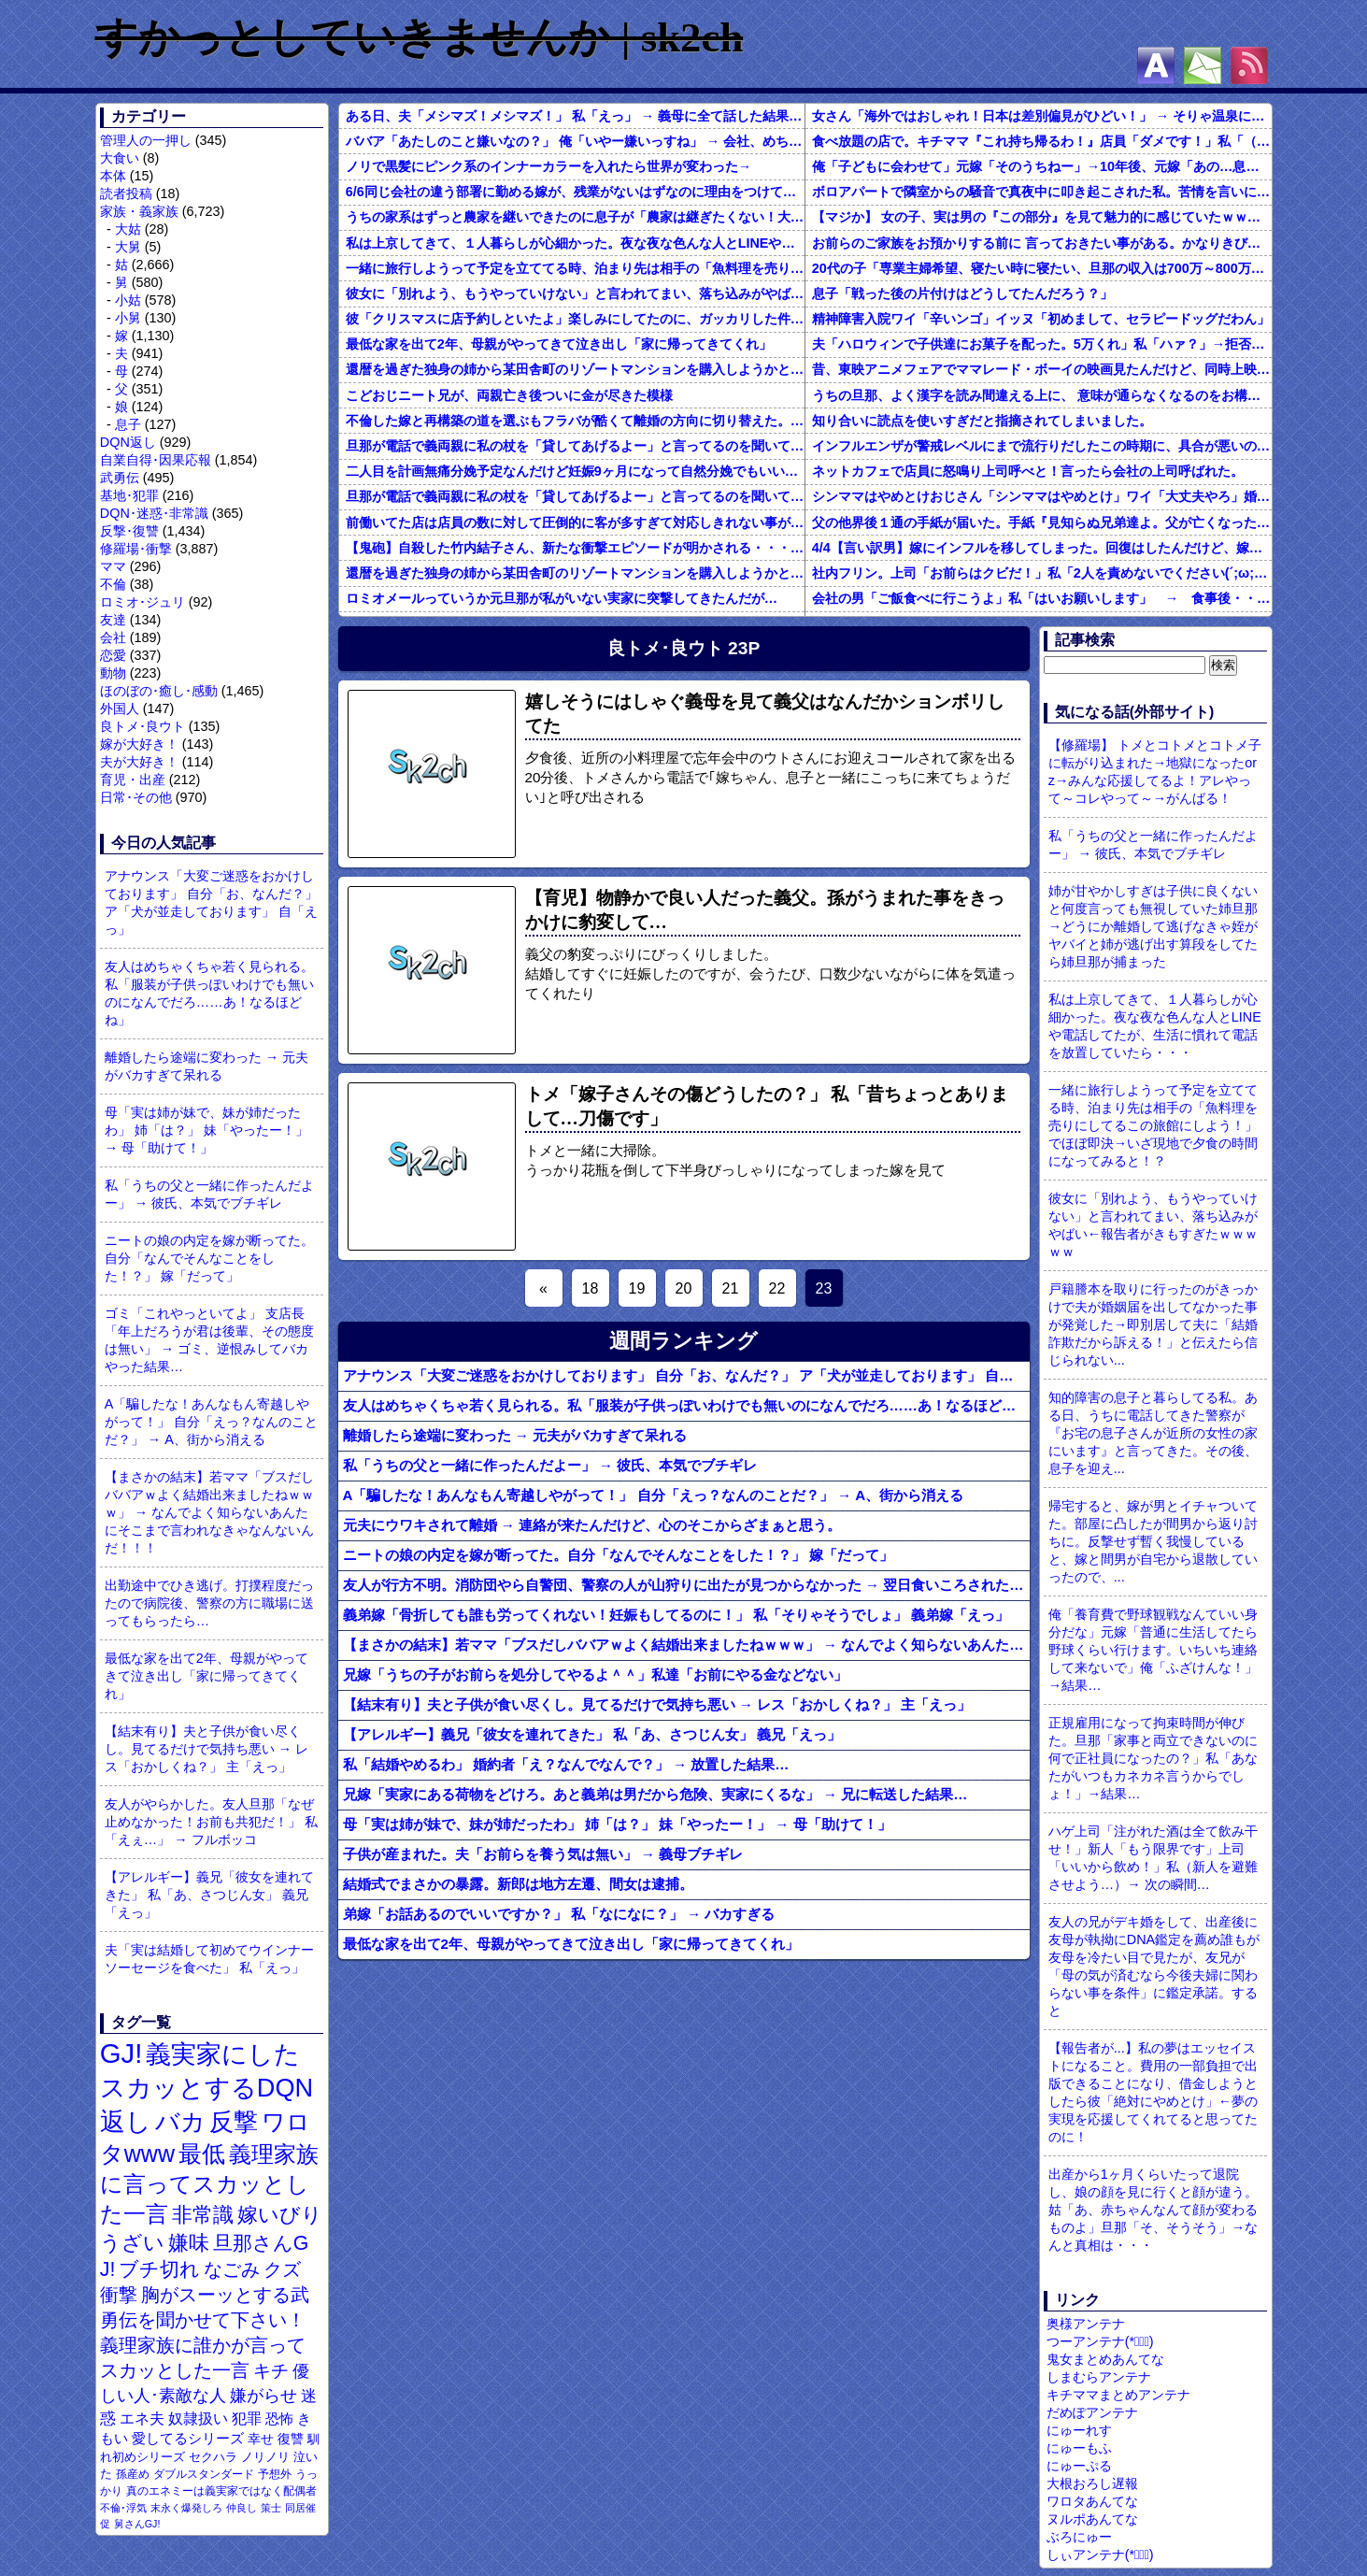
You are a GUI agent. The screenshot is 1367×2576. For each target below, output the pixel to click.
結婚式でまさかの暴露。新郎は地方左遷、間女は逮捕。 (518, 1884)
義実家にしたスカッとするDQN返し (206, 2087)
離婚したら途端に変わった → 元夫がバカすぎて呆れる (206, 1066)
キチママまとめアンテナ (1118, 2394)
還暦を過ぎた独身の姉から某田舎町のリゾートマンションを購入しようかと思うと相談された (575, 369)
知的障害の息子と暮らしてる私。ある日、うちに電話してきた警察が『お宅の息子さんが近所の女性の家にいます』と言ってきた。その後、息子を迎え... (1153, 1433)
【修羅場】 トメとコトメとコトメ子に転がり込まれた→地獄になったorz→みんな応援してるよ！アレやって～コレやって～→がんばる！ (1154, 771)
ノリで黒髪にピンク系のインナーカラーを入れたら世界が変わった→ (548, 166)
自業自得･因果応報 (155, 459)
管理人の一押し (146, 140)
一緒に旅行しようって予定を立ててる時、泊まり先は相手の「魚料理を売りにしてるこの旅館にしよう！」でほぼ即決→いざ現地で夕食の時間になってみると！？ (575, 268)
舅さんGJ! (137, 2523)
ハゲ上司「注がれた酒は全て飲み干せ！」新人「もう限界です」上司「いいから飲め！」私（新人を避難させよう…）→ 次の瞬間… (1153, 1858)
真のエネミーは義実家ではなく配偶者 (221, 2490)
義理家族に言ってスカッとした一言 (209, 2184)
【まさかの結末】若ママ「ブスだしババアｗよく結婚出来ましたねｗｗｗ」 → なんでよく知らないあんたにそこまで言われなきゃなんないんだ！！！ (209, 1512)
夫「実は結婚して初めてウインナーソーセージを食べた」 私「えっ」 (209, 1958)
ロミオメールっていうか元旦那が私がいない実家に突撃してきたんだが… (561, 598)
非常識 (203, 2214)
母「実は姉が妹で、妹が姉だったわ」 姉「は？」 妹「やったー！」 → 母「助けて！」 (206, 1130)
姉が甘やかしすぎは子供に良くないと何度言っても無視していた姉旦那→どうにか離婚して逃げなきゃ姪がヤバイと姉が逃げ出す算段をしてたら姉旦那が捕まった (1153, 926)
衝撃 (118, 2294)
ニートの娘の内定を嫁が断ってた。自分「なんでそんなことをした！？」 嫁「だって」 (209, 1258)
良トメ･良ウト (142, 726)
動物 (113, 672)
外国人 (119, 708)
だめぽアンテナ (1092, 2412)
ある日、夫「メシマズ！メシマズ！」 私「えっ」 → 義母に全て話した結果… (574, 115)
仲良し (241, 2507)
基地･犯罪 (129, 495)
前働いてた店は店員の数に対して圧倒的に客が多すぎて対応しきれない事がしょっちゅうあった (575, 522)
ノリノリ (265, 2457)
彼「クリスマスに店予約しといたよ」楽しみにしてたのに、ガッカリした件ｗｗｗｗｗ (575, 318)
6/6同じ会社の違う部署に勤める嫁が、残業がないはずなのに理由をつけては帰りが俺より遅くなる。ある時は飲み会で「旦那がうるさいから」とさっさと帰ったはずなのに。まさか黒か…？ (575, 191)
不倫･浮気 (123, 2507)
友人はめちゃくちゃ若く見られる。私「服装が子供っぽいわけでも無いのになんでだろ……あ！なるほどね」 (209, 993)
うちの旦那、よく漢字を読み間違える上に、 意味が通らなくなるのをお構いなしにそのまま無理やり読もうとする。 (1042, 395)
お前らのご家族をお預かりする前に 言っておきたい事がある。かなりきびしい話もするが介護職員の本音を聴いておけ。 (1042, 243)
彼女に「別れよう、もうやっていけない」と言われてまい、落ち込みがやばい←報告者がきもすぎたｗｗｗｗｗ (575, 293)
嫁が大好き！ (139, 744)
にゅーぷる (1079, 2465)
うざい (132, 2242)
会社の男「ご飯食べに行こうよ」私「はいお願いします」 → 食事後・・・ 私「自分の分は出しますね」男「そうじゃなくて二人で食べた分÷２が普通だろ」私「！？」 (1042, 598)
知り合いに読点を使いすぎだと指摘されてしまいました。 (982, 420)
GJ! (121, 2053)
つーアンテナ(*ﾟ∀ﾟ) (1100, 2341)
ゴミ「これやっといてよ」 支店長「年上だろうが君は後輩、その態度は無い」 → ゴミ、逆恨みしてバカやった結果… (209, 1340)
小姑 (128, 300)
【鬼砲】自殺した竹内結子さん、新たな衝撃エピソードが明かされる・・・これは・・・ (575, 547)
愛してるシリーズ (188, 2438)
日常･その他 (136, 797)
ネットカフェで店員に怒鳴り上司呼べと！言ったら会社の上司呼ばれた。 (1028, 471)
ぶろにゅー (1079, 2536)
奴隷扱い (198, 2418)
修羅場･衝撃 (136, 548)
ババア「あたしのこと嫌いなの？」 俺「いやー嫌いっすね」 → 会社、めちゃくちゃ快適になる (575, 141)
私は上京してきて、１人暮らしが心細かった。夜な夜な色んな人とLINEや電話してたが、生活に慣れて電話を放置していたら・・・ (575, 243)
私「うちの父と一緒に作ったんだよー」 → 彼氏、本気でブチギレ (209, 1194)
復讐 (291, 2439)
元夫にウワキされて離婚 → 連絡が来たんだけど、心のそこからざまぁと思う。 (592, 1525)
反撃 (233, 2122)
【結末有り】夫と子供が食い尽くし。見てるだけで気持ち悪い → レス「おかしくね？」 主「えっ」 (206, 1749)
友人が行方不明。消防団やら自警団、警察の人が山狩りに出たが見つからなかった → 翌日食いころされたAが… (686, 1585)
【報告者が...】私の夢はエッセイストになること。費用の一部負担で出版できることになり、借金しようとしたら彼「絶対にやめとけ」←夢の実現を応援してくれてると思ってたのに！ (1153, 2092)
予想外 (275, 2474)
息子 (128, 424)
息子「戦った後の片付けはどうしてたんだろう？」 (962, 293)
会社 (113, 637)
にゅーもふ (1079, 2447)
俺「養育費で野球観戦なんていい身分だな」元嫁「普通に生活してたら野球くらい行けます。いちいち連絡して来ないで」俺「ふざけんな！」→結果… (1153, 1650)
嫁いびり (279, 2214)
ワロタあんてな (1092, 2501)
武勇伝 (119, 477)
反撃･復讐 (129, 530)
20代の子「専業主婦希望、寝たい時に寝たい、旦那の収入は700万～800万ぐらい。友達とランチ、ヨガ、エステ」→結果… (1042, 268)
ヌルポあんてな (1092, 2519)
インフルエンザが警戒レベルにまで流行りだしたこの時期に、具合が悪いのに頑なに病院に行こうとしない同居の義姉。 (1042, 445)
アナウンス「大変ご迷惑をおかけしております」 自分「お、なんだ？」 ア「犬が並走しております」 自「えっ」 (211, 902)
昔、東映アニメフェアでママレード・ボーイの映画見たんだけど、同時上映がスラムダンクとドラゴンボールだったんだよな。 (1042, 369)
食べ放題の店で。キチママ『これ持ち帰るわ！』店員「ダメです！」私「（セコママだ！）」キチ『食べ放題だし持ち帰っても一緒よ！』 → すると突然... (1042, 141)
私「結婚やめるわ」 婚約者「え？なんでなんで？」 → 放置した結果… (566, 1764)
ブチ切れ (159, 2269)
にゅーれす (1079, 2430)
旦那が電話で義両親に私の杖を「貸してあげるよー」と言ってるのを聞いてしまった (575, 445)
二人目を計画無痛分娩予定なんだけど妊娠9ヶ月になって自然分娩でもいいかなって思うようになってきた (575, 471)
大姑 (128, 229)
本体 (113, 175)
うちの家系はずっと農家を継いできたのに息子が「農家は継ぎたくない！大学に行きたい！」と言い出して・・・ (575, 216)
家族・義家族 (139, 211)
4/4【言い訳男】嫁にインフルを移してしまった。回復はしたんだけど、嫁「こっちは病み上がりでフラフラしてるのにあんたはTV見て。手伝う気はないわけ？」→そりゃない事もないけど (1042, 547)
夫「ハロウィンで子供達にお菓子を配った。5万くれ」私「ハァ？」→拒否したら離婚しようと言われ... (1042, 343)
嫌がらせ (263, 2395)
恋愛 (113, 655)
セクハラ (213, 2457)
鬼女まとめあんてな (1105, 2359)
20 (684, 1288)
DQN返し (128, 442)
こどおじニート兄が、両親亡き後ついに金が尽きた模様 (509, 395)
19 (637, 1288)
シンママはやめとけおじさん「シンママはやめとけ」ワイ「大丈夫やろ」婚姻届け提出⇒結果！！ (1042, 496)
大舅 (128, 246)
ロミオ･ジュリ (142, 601)
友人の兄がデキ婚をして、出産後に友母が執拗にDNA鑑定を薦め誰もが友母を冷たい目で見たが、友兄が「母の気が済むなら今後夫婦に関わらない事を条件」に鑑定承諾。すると (1154, 1966)
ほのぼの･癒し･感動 (159, 690)
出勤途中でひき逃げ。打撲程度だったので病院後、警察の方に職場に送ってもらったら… (209, 1603)
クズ (282, 2269)
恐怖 (279, 2418)
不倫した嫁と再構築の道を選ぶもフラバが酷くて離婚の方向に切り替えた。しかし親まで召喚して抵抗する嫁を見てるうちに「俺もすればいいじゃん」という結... (575, 420)
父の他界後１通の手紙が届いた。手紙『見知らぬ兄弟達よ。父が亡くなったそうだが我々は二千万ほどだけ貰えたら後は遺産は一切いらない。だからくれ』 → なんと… (1042, 522)
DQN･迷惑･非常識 (154, 513)
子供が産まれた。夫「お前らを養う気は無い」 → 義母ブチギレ (543, 1854)
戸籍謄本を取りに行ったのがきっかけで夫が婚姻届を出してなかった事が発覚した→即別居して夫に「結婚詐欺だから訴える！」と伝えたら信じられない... (1153, 1324)
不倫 (113, 584)
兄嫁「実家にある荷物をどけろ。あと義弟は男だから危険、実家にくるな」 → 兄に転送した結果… (655, 1794)
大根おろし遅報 (1092, 2483)
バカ (180, 2122)
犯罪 (247, 2418)
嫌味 (188, 2243)
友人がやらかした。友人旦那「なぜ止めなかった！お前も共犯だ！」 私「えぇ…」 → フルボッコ (211, 1821)
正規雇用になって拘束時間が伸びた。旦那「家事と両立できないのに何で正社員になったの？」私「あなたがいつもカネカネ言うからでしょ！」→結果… (1153, 1758)
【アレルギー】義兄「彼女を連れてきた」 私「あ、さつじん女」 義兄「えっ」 (209, 1894)
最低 (201, 2153)
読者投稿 (126, 193)
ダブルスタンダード (203, 2474)
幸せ (261, 2438)
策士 (271, 2507)
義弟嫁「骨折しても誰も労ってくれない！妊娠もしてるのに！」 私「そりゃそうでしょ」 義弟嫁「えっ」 (676, 1615)
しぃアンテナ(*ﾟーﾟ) (1100, 2554)
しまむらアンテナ (1099, 2376)
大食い (119, 157)
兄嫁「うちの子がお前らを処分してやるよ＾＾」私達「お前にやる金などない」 (595, 1674)
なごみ (232, 2269)
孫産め (133, 2474)
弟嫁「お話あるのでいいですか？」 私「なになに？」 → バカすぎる (559, 1914)
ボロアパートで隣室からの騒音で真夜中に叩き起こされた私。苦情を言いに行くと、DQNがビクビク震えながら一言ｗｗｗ (1042, 191)
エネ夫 (142, 2418)
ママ (113, 566)
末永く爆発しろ (186, 2507)
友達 (113, 619)
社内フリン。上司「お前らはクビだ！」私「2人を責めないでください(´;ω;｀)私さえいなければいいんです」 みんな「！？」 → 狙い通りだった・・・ (1042, 572)
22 (777, 1288)
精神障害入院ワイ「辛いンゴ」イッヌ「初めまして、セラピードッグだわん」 (1041, 318)
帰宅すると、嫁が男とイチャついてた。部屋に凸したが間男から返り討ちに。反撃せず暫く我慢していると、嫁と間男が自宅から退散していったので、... (1153, 1541)
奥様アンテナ (1086, 2323)
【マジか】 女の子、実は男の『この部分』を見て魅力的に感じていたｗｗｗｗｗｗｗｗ (1042, 216)
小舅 (128, 317)
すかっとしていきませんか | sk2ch (419, 37)
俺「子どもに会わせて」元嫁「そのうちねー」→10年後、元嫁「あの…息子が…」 (1042, 166)
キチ (271, 2371)
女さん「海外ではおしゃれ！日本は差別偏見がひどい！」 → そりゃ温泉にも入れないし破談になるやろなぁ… (1042, 115)
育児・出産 (132, 779)
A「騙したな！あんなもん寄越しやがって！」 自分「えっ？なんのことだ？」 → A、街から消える (211, 1421)
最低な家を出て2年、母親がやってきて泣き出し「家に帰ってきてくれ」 (206, 1676)
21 (730, 1288)
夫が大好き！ (139, 761)
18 (590, 1288)
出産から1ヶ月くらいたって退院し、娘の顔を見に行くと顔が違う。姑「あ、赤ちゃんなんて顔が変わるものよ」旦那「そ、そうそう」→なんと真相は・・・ (1153, 2210)
